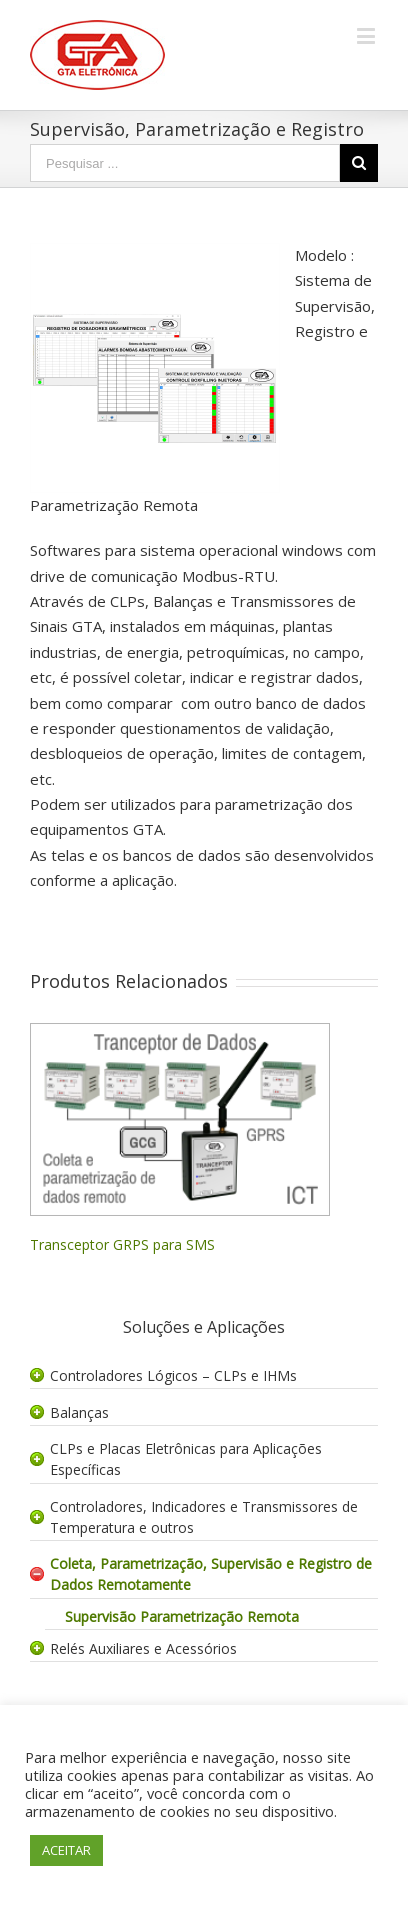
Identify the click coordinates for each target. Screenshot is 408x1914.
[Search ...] (185, 163)
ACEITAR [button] (66, 1850)
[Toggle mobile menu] (367, 35)
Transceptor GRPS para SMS (122, 1244)
